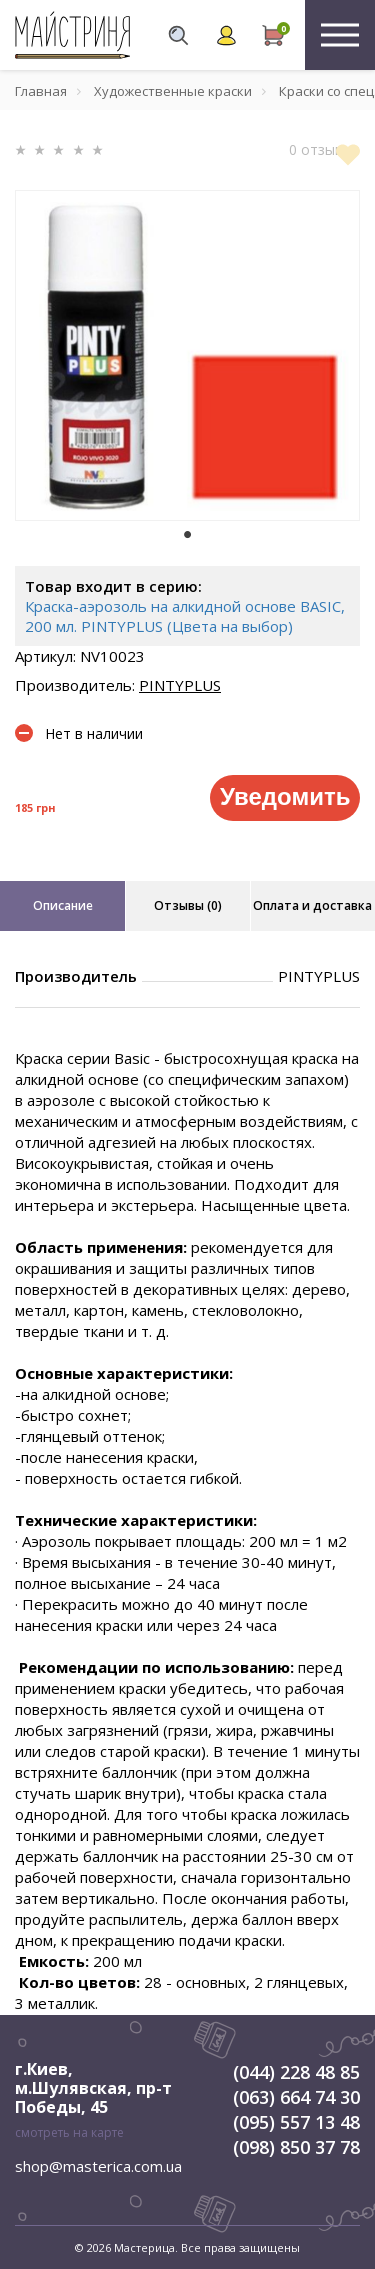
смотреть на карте (69, 2132)
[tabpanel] (187, 355)
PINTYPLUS (180, 685)
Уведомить (285, 796)
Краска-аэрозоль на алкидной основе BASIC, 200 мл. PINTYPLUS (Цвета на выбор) (185, 616)
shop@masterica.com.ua (98, 2166)
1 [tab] (188, 535)
